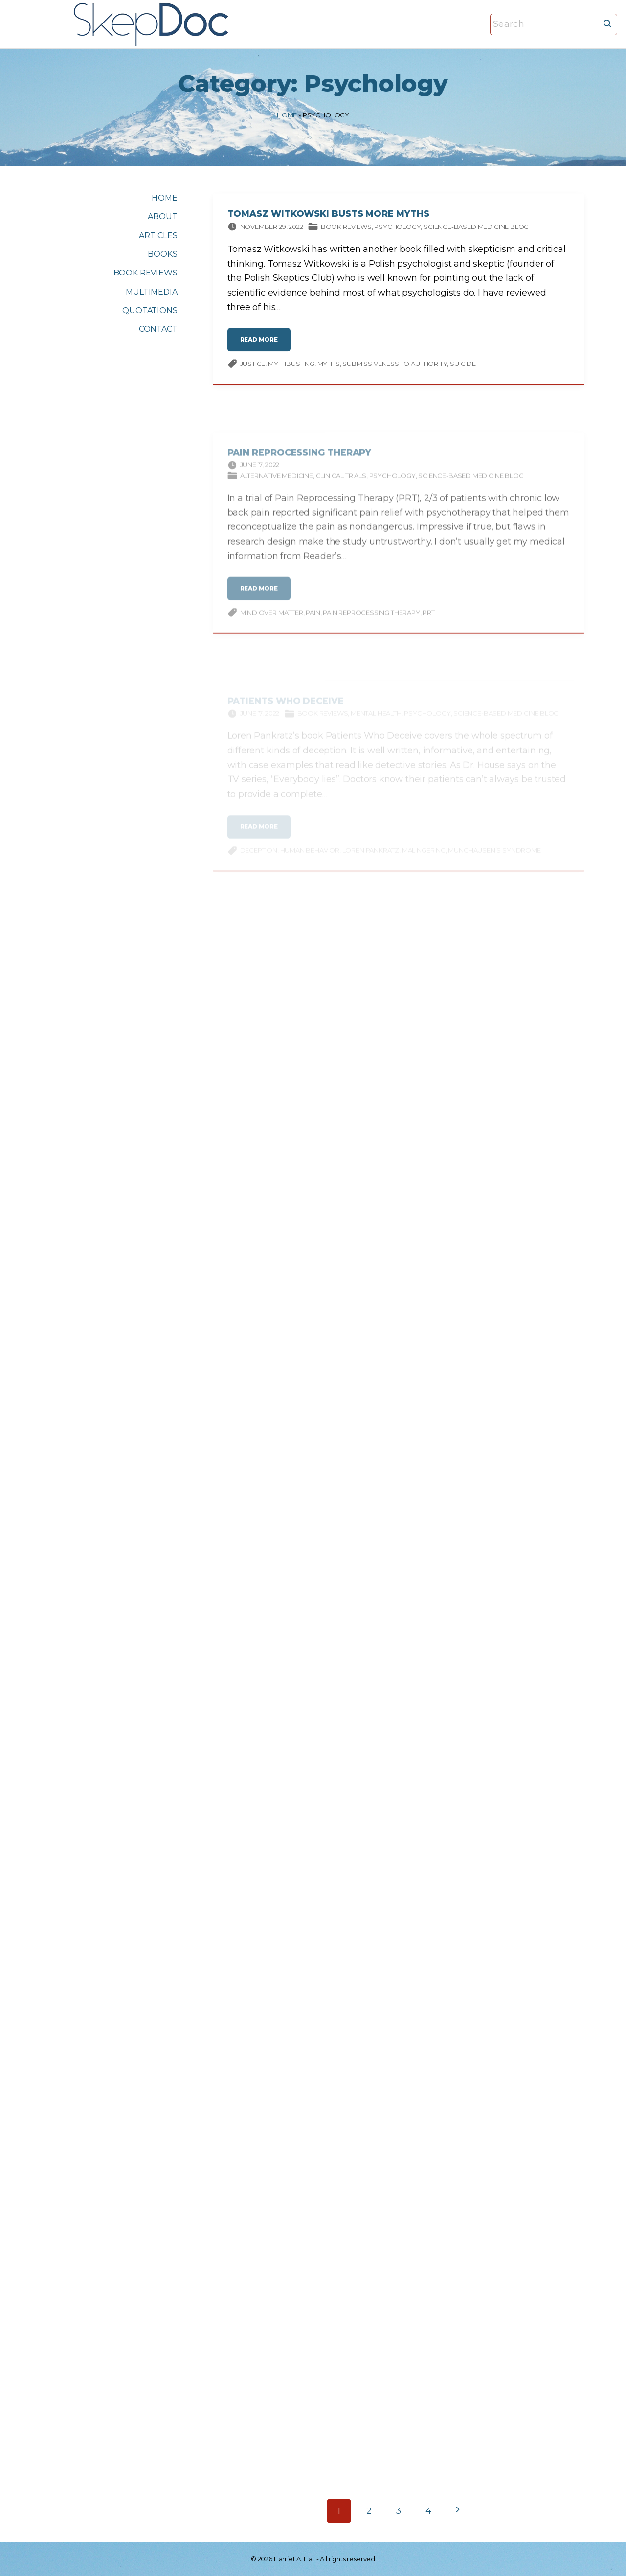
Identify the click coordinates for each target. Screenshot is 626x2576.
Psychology (397, 228)
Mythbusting (291, 365)
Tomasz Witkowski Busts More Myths (328, 216)
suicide (463, 365)
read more (262, 346)
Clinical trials (341, 484)
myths (328, 365)
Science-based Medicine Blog (476, 228)
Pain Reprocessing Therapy (299, 460)
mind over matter (271, 620)
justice (253, 365)
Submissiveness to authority (394, 365)
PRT (428, 620)
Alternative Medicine (276, 484)
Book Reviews (346, 228)
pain (313, 620)
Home (287, 115)
